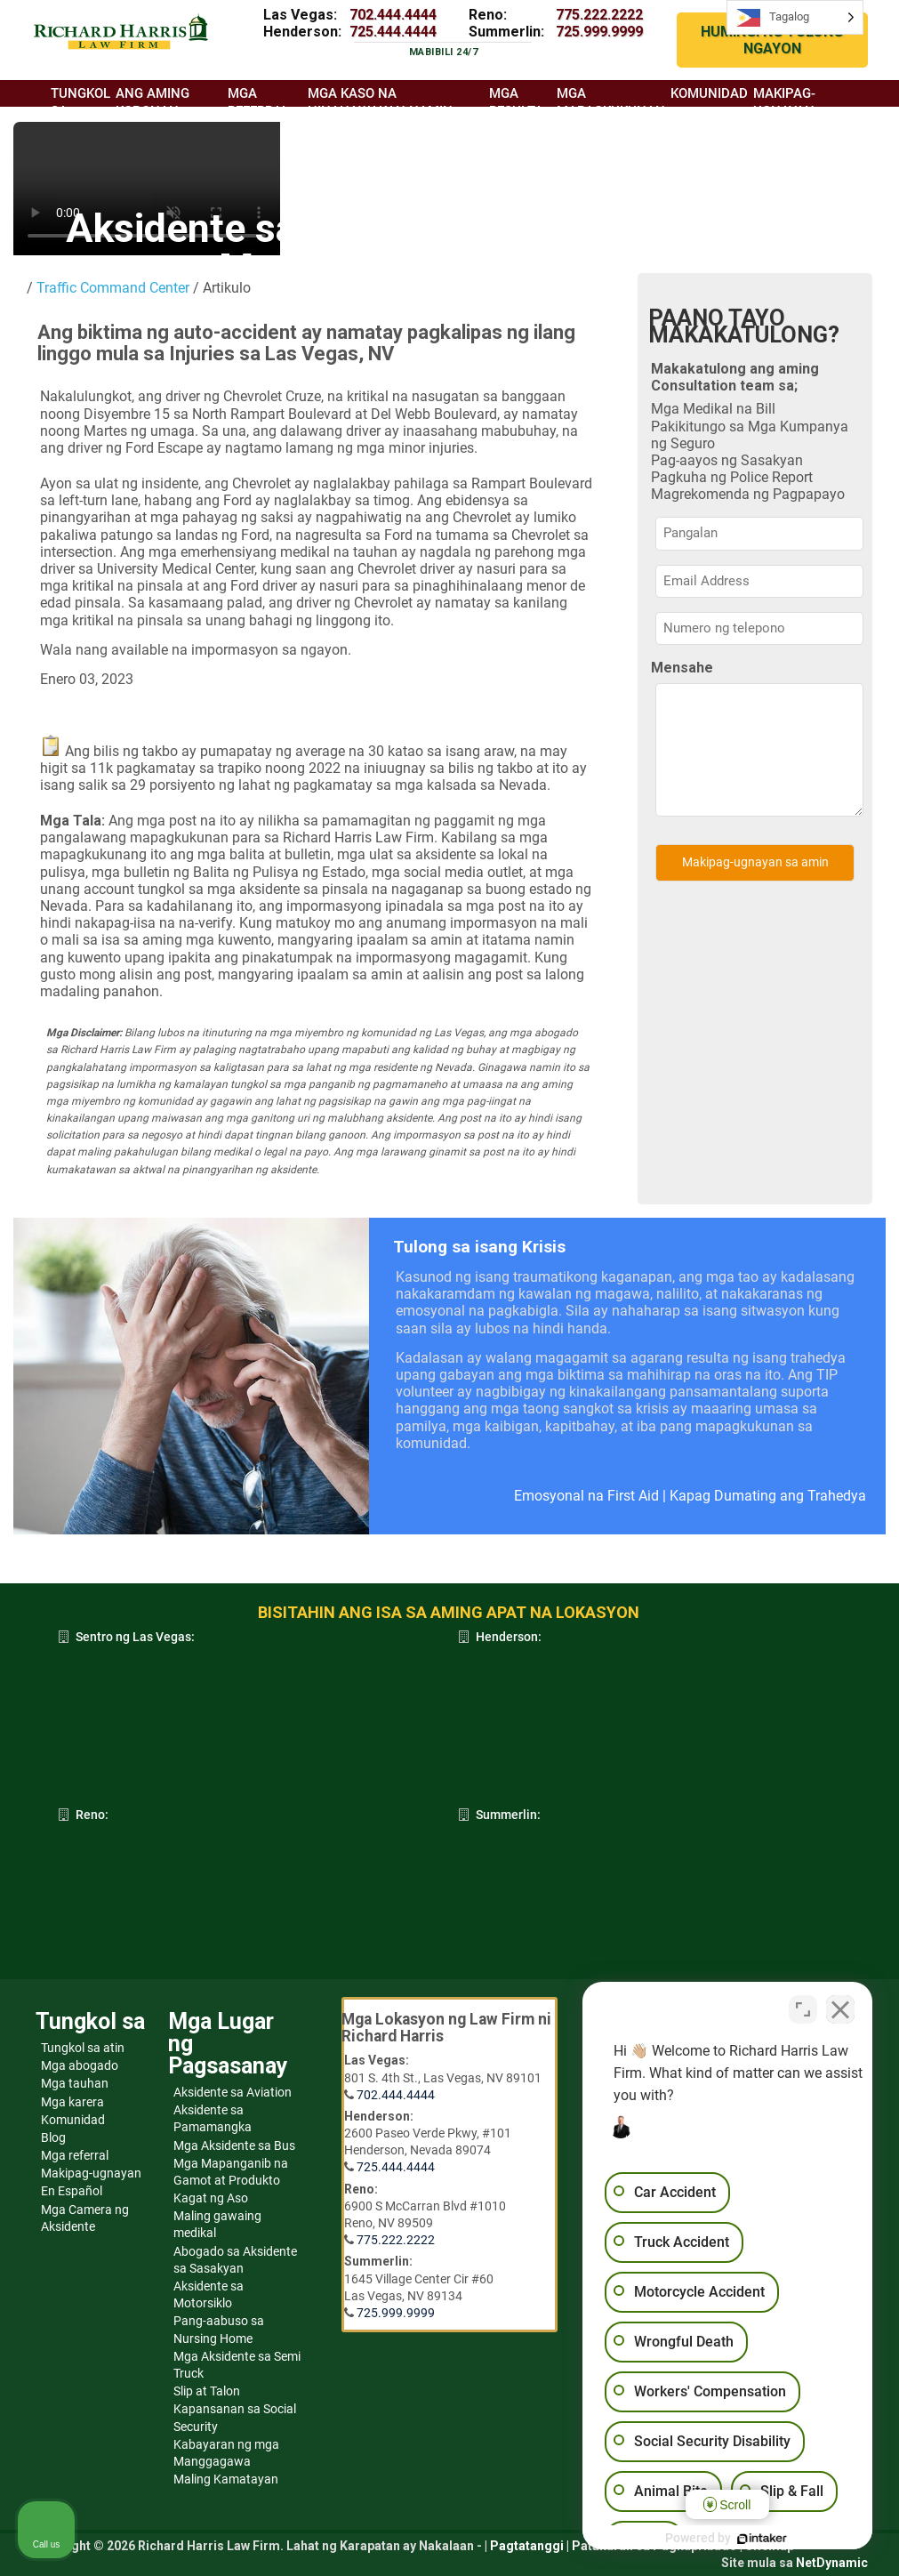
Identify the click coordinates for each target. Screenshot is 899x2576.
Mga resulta (516, 101)
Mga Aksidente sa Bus (234, 2145)
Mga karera (72, 2102)
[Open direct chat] (803, 2007)
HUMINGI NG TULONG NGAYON (772, 40)
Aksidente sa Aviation (232, 2092)
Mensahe (682, 667)
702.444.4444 (393, 14)
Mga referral (74, 2155)
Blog (53, 2137)
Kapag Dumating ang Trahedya (768, 1495)
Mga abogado (79, 2065)
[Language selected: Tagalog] (794, 17)
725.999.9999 (599, 31)
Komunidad (73, 2120)
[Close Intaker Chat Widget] (840, 2007)
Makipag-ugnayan (91, 2173)
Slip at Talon (206, 2391)
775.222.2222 (599, 14)
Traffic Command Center (112, 287)
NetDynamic (832, 2563)
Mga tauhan (74, 2083)
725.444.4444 (393, 31)
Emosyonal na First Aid (586, 1495)
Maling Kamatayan (225, 2479)
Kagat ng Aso (210, 2198)
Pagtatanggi (527, 2546)
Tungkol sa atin (82, 2048)
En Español (71, 2191)
